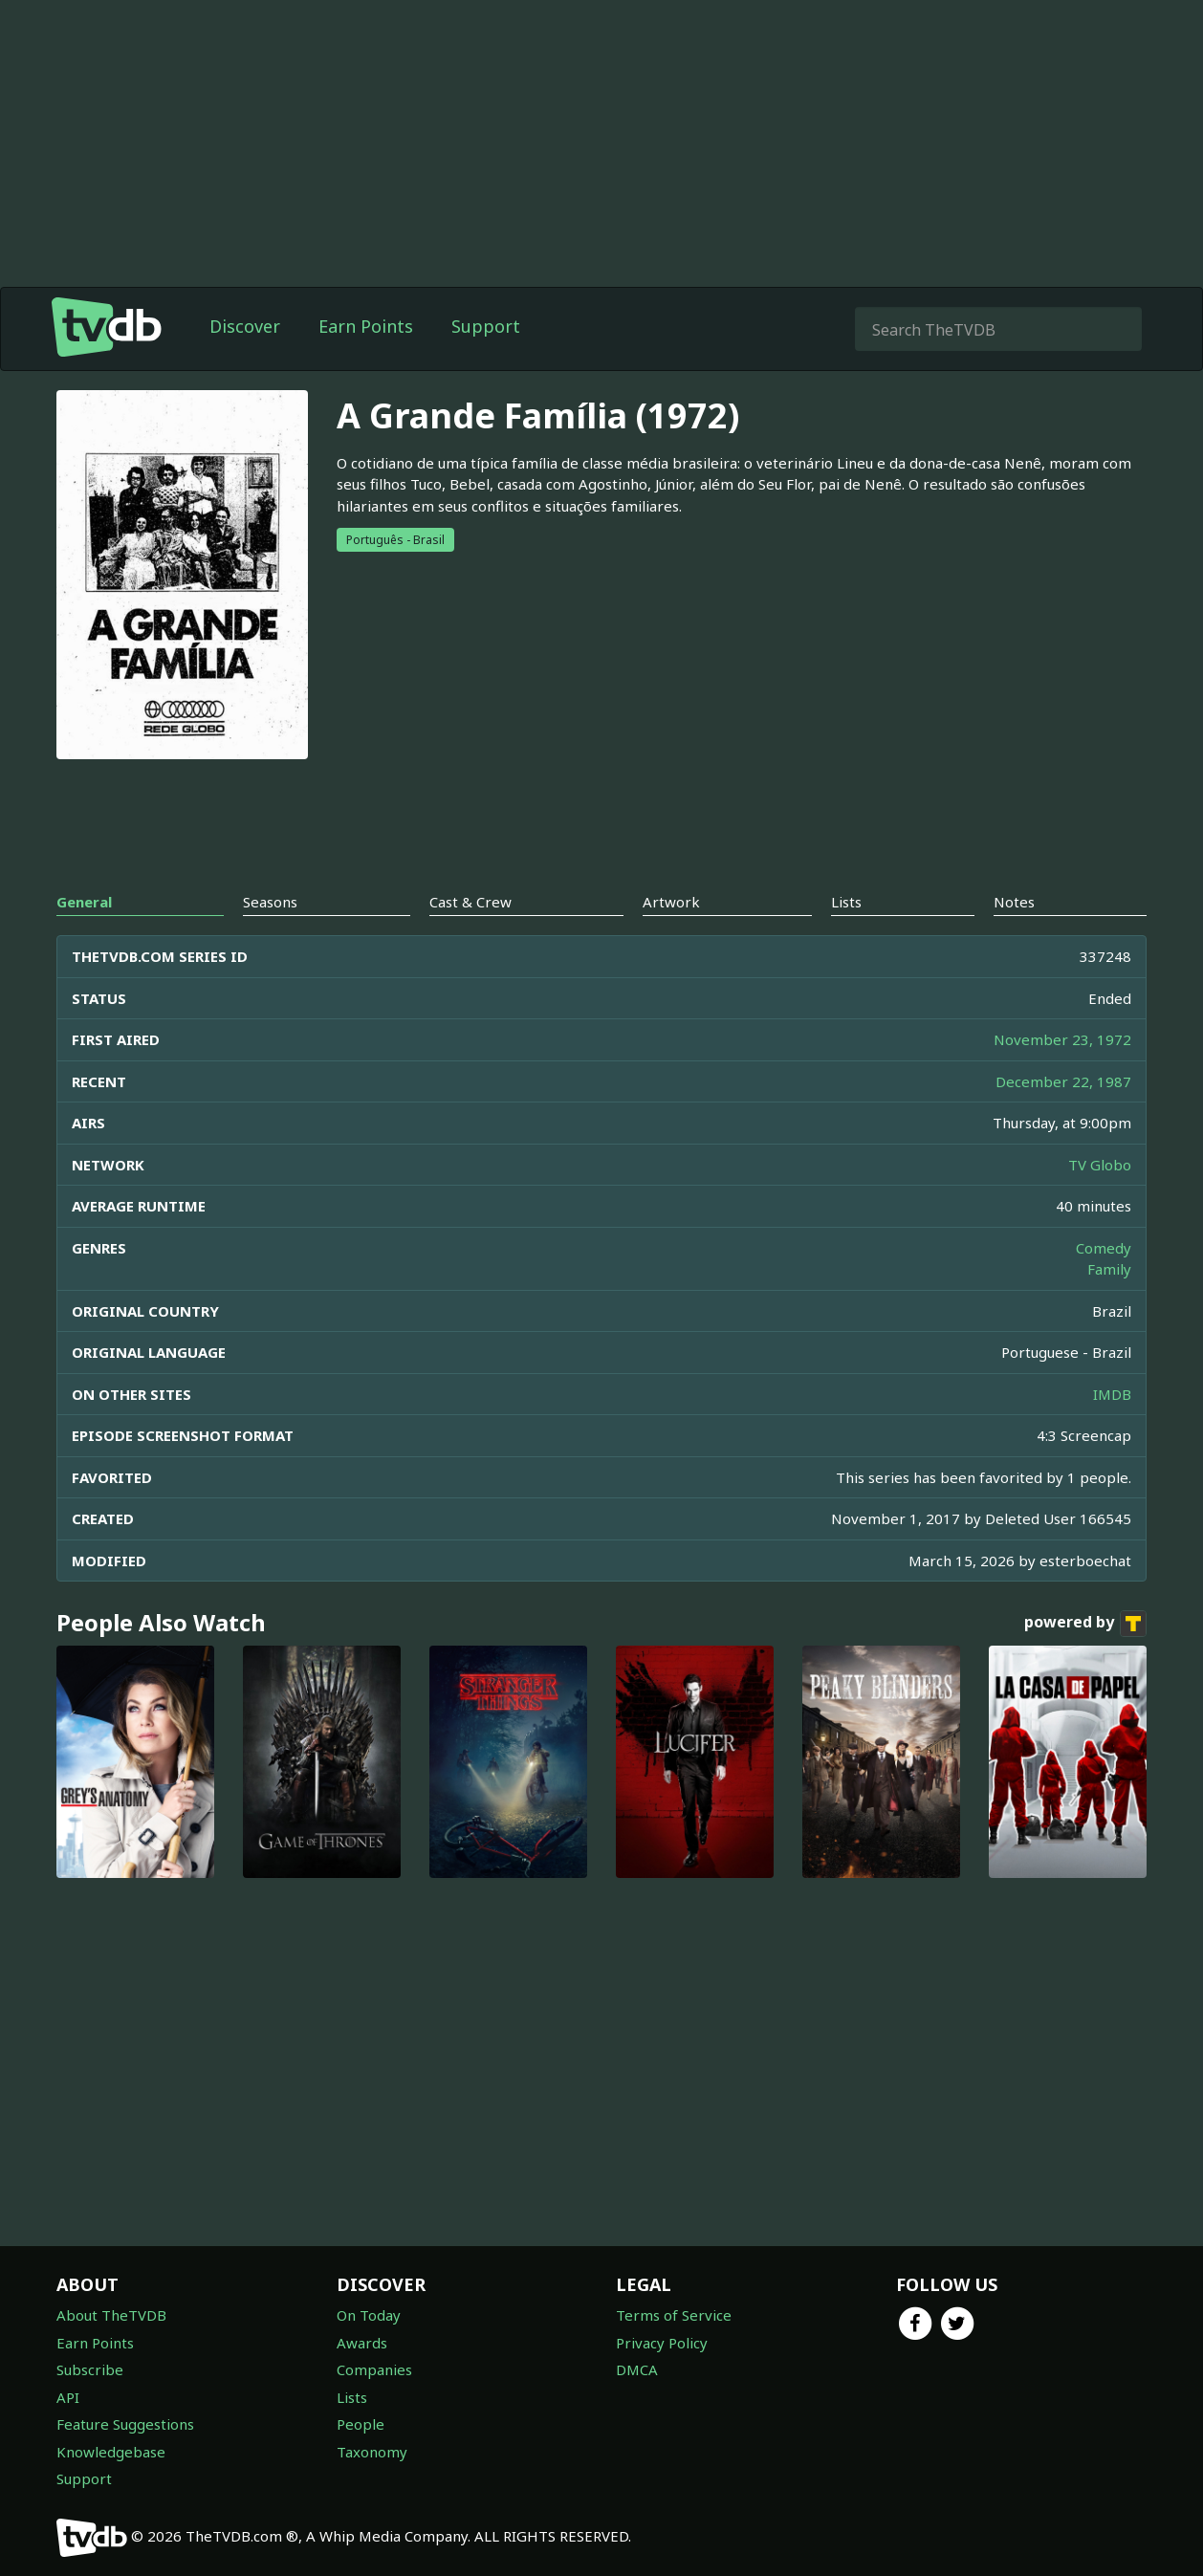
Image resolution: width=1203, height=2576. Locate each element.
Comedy (1103, 1247)
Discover (244, 326)
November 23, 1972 (1062, 1039)
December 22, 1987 (1063, 1081)
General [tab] (84, 901)
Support (485, 326)
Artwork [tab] (671, 901)
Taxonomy (372, 2451)
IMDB (1112, 1394)
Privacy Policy (662, 2342)
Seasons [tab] (270, 901)
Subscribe (89, 2369)
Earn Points (365, 326)
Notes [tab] (1014, 901)
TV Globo (1099, 1164)
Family (1109, 1268)
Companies (374, 2369)
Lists (352, 2397)
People (360, 2424)
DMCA (637, 2369)
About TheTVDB (111, 2315)
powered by (1085, 1623)
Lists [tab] (846, 901)
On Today (369, 2315)
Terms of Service (674, 2315)
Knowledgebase (110, 2451)
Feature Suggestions (125, 2424)
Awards (362, 2342)
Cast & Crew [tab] (470, 901)
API (67, 2397)
